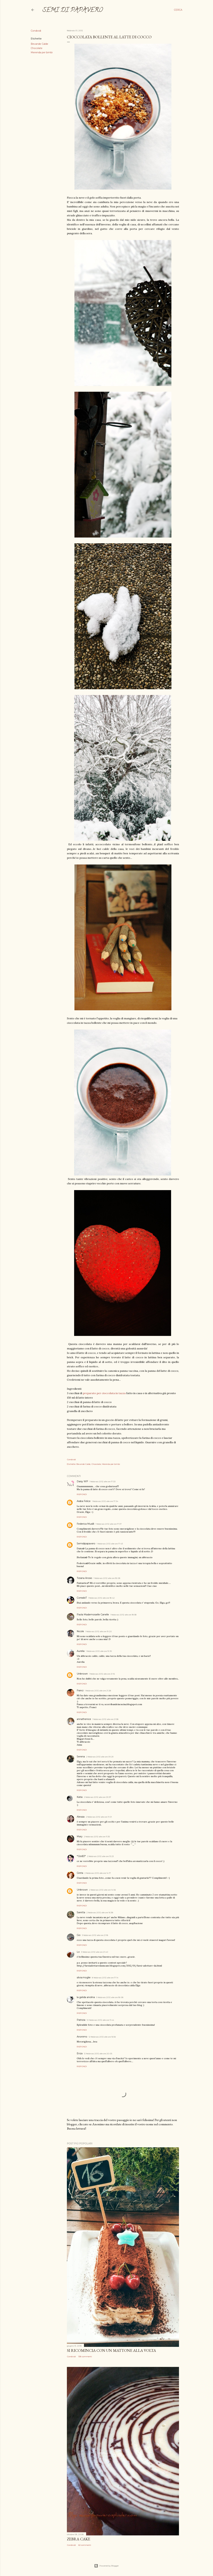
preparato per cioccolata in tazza (104, 1393)
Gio (79, 1935)
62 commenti (84, 2545)
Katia (80, 1797)
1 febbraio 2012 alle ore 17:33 (102, 1481)
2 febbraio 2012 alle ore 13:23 (100, 1856)
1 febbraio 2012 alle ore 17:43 (110, 1543)
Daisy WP (82, 1481)
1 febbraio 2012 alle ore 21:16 (102, 1674)
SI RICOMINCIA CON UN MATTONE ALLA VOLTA (111, 2350)
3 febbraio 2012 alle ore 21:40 (94, 1952)
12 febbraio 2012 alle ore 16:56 (102, 2037)
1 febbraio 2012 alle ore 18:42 (101, 1598)
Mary (80, 1836)
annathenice (84, 1719)
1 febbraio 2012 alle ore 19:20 (98, 1631)
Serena (81, 1756)
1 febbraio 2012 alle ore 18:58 (123, 1614)
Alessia (80, 1816)
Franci (80, 1690)
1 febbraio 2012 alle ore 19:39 (99, 1651)
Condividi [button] (36, 30)
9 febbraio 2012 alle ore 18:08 (109, 1997)
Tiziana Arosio (84, 1578)
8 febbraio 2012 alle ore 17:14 (105, 1977)
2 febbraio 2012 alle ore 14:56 (102, 1890)
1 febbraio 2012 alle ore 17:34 (105, 1501)
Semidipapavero (86, 1543)
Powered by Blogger (106, 2566)
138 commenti (85, 2356)
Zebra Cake (78, 2538)
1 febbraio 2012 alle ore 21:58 (105, 1719)
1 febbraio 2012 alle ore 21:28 (98, 1690)
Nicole (80, 1631)
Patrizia (81, 2019)
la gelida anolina (86, 1997)
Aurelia (80, 1651)
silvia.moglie (84, 1977)
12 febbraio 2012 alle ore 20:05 (98, 2053)
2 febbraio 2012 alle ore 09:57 (97, 1797)
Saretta (81, 1912)
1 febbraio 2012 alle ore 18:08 (107, 1578)
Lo (78, 1951)
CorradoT (82, 1597)
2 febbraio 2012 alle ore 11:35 (97, 1836)
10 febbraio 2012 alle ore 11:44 (100, 2020)
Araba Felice (84, 1501)
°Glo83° (81, 1856)
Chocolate (36, 48)
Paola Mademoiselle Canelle (93, 1614)
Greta (80, 1872)
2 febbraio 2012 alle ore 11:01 (99, 1817)
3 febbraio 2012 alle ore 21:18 (95, 1935)
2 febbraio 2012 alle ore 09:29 (100, 1756)
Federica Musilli (85, 1523)
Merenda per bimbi (42, 52)
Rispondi (82, 1494)
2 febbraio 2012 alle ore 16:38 (99, 1912)
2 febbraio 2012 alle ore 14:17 (97, 1873)
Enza (80, 2053)
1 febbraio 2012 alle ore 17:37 (108, 1524)
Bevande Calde (39, 43)
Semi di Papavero (73, 10)
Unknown (82, 1673)
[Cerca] (178, 10)
